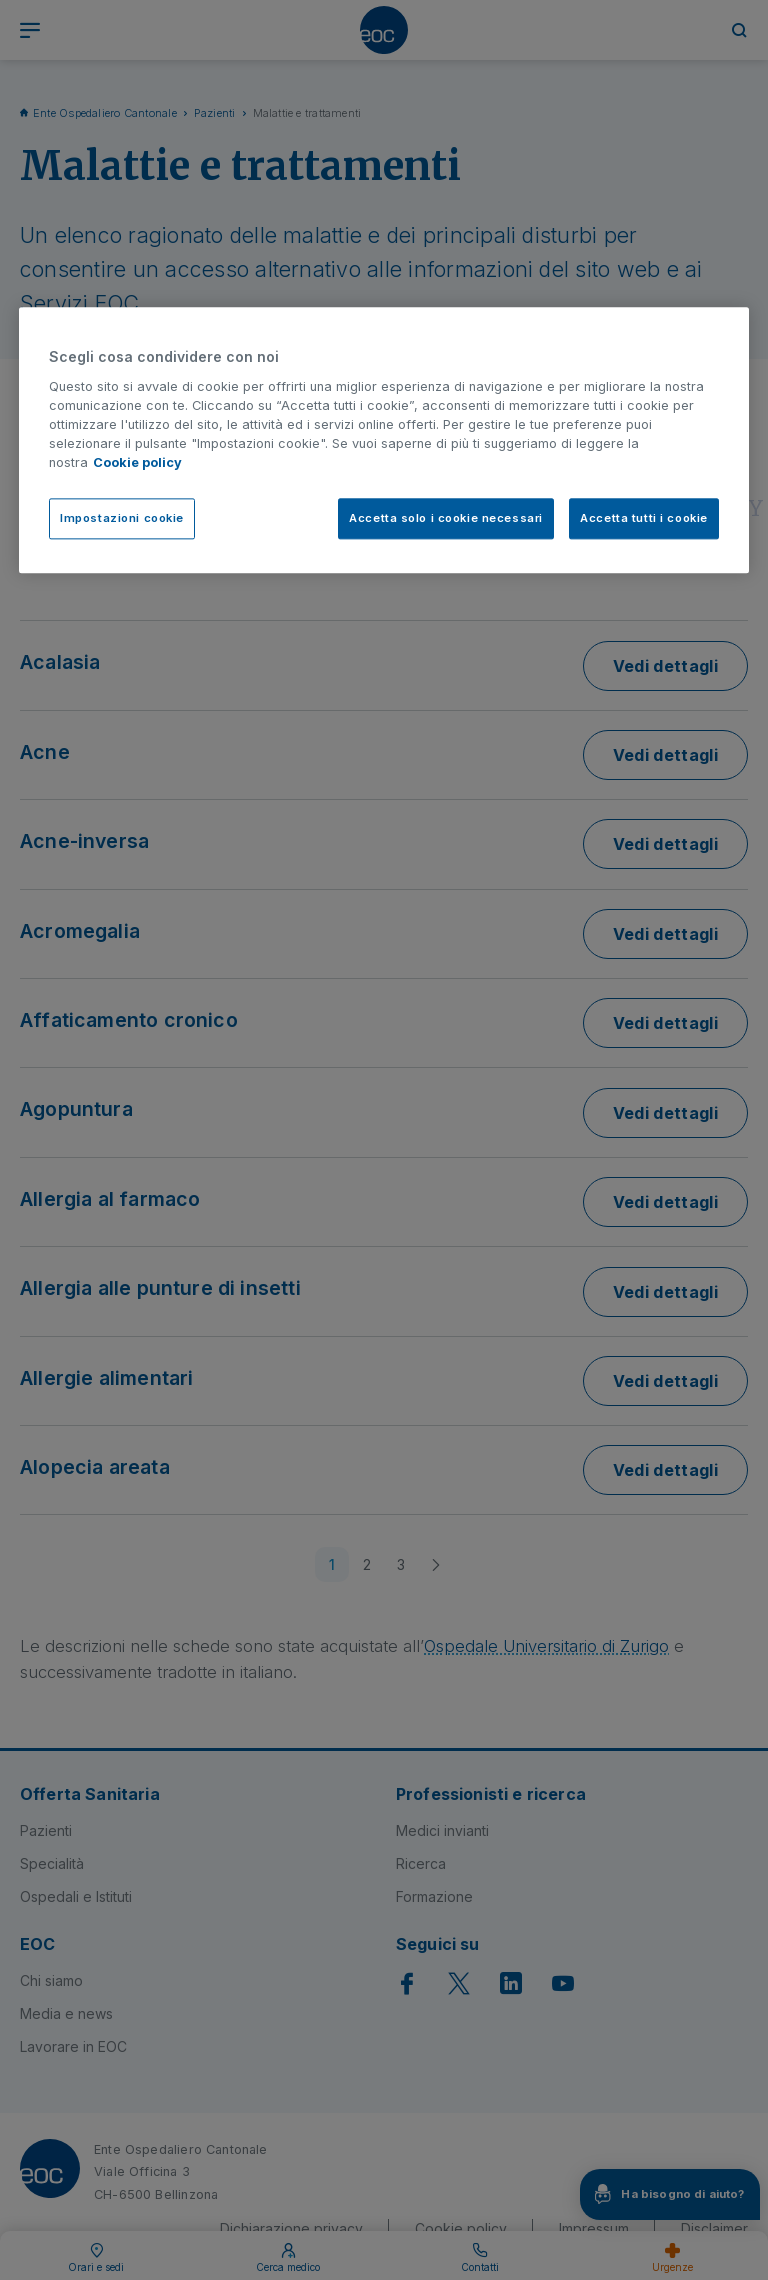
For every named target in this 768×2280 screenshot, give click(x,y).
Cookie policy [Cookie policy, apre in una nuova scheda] (137, 463)
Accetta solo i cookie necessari (446, 518)
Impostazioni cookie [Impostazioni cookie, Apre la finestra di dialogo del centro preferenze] (122, 518)
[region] (384, 440)
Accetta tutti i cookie (644, 518)
